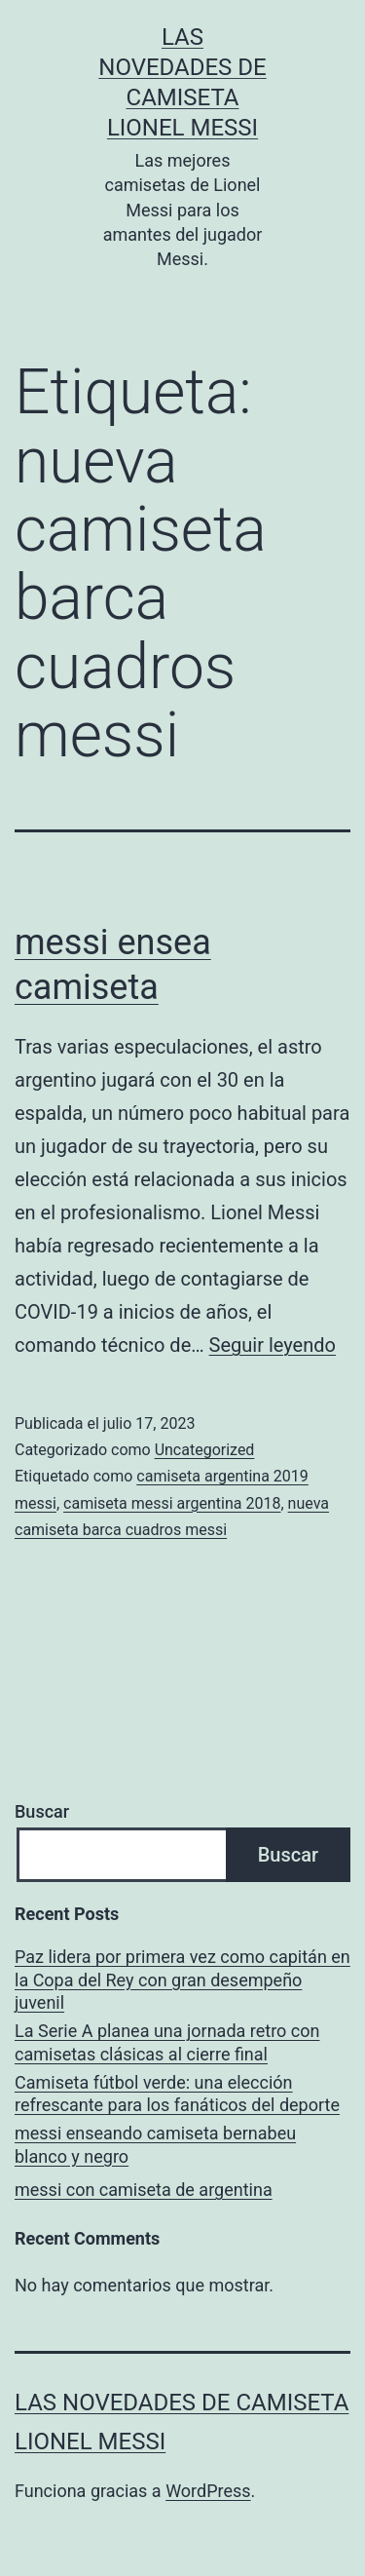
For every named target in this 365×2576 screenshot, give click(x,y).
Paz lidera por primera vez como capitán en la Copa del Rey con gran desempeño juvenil (182, 1979)
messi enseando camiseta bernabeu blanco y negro (155, 2144)
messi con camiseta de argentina (144, 2189)
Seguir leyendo (272, 1345)
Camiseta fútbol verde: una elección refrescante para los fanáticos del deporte (177, 2093)
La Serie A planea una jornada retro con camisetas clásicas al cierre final (167, 2041)
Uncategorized (205, 1450)
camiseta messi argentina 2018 (171, 1503)
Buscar (42, 1811)
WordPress (207, 2490)
